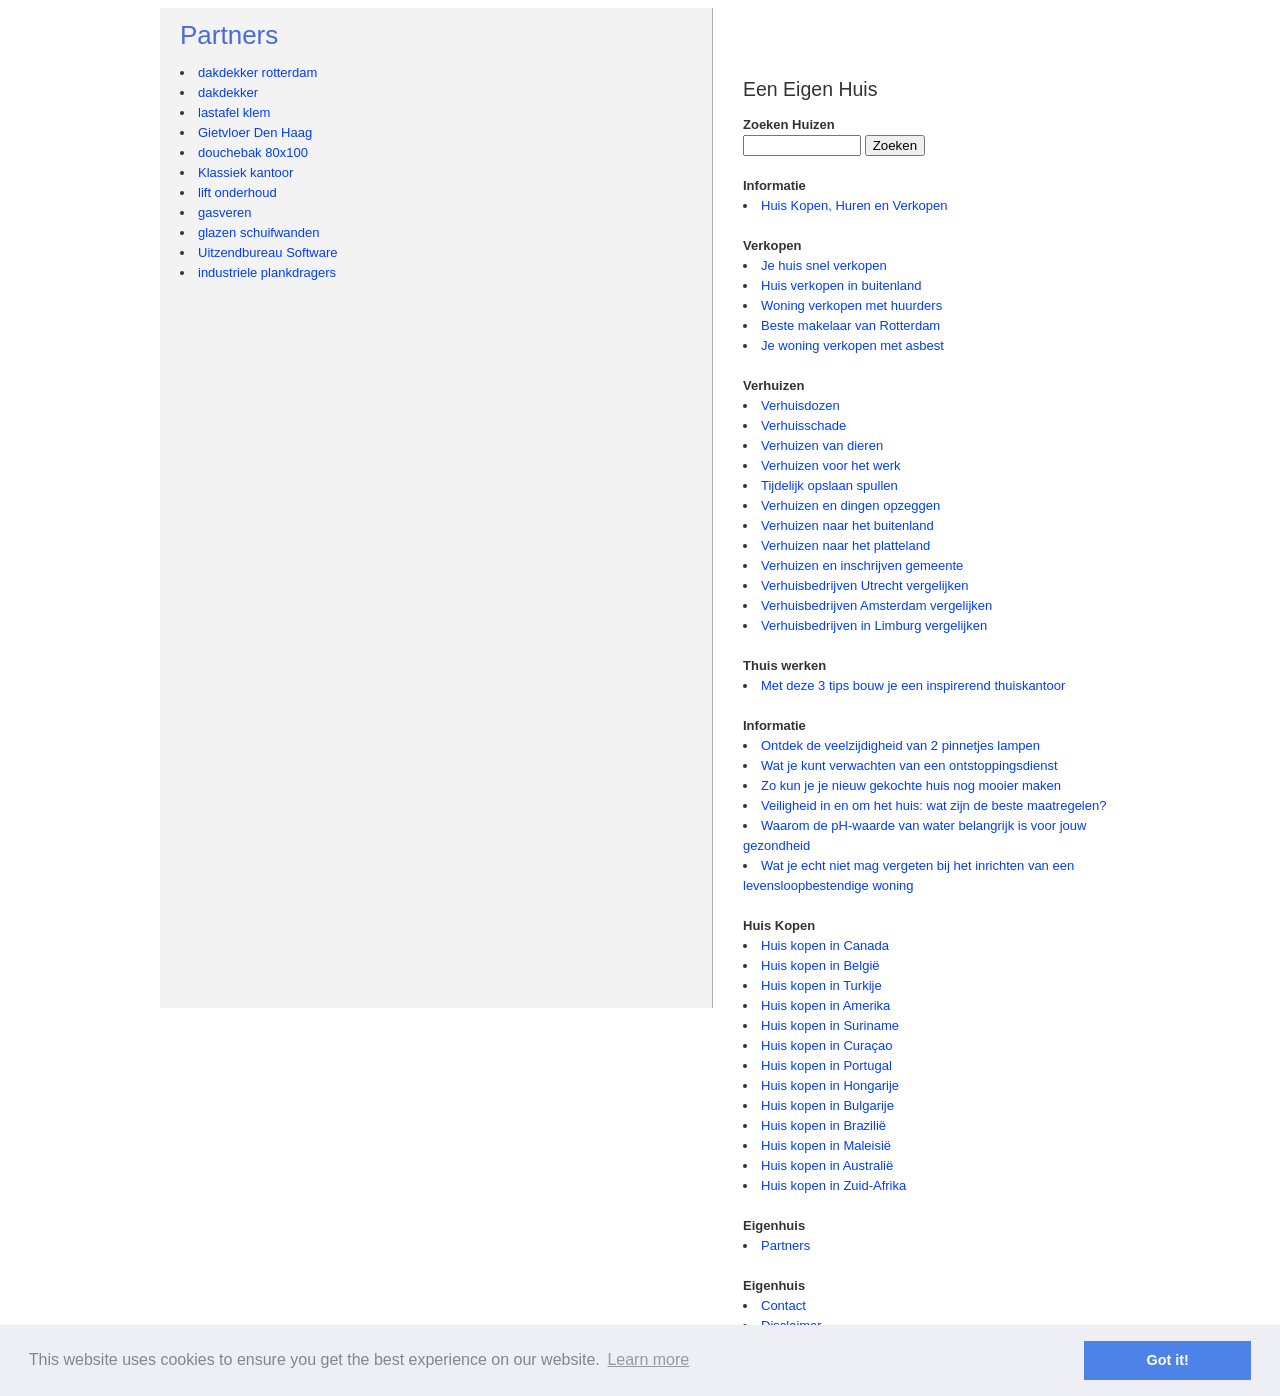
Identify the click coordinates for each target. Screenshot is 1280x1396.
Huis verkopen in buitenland (841, 285)
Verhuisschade (803, 425)
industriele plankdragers (267, 272)
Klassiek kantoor (245, 172)
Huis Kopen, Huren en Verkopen (854, 205)
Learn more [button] (648, 1359)
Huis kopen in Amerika (825, 1005)
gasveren (224, 212)
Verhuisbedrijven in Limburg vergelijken (874, 625)
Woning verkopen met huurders (851, 305)
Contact (783, 1305)
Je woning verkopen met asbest (852, 345)
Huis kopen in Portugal (826, 1065)
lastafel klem (234, 112)
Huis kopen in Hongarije (830, 1085)
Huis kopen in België (820, 965)
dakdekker (228, 92)
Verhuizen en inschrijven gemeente (862, 565)
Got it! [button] (1168, 1360)
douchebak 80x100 (253, 152)
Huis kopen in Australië (827, 1165)
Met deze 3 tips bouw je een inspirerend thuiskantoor (913, 685)
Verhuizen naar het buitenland (847, 525)
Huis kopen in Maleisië (826, 1145)
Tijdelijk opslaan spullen (829, 485)
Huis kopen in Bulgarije (827, 1105)
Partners (785, 1245)
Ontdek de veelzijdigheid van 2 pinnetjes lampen (900, 745)
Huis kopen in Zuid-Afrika (833, 1185)
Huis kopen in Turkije (821, 985)
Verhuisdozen (800, 405)
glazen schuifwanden (258, 232)
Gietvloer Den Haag (255, 132)
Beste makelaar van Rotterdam (850, 325)
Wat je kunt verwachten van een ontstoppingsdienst (909, 765)
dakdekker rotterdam (257, 72)
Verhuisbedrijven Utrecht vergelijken (864, 585)
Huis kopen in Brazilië (823, 1125)
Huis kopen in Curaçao (827, 1045)
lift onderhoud (237, 192)
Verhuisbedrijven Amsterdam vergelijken (876, 605)
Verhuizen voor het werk (830, 465)
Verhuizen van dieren (822, 445)
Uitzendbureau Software (267, 252)
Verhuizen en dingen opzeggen (850, 505)
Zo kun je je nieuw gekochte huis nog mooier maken (911, 785)
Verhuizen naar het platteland (845, 545)
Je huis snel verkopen (824, 265)
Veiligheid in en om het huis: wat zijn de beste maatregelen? (933, 805)
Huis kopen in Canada (825, 945)
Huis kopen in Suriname (830, 1025)
